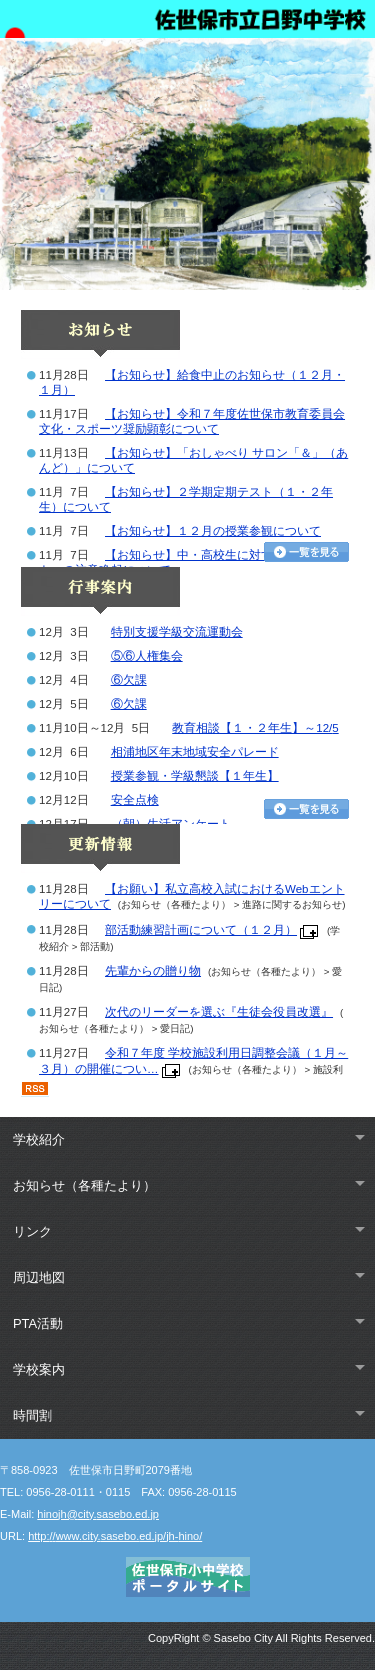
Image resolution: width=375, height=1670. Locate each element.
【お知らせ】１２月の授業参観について (213, 531)
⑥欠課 (129, 680)
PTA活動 (38, 1323)
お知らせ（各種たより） (84, 1185)
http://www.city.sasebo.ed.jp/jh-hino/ (115, 1536)
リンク (32, 1231)
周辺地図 (39, 1277)
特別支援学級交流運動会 (177, 632)
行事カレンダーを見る (306, 809)
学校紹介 (39, 1139)
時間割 (32, 1415)
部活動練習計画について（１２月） (201, 930)
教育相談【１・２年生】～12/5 (255, 728)
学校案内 (39, 1369)
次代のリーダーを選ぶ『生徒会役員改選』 (219, 1012)
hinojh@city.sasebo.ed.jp (98, 1514)
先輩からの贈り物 (153, 971)
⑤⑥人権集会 (147, 656)
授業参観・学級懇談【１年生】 (195, 776)
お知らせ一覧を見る (306, 552)
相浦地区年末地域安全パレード (195, 752)
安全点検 (135, 800)
